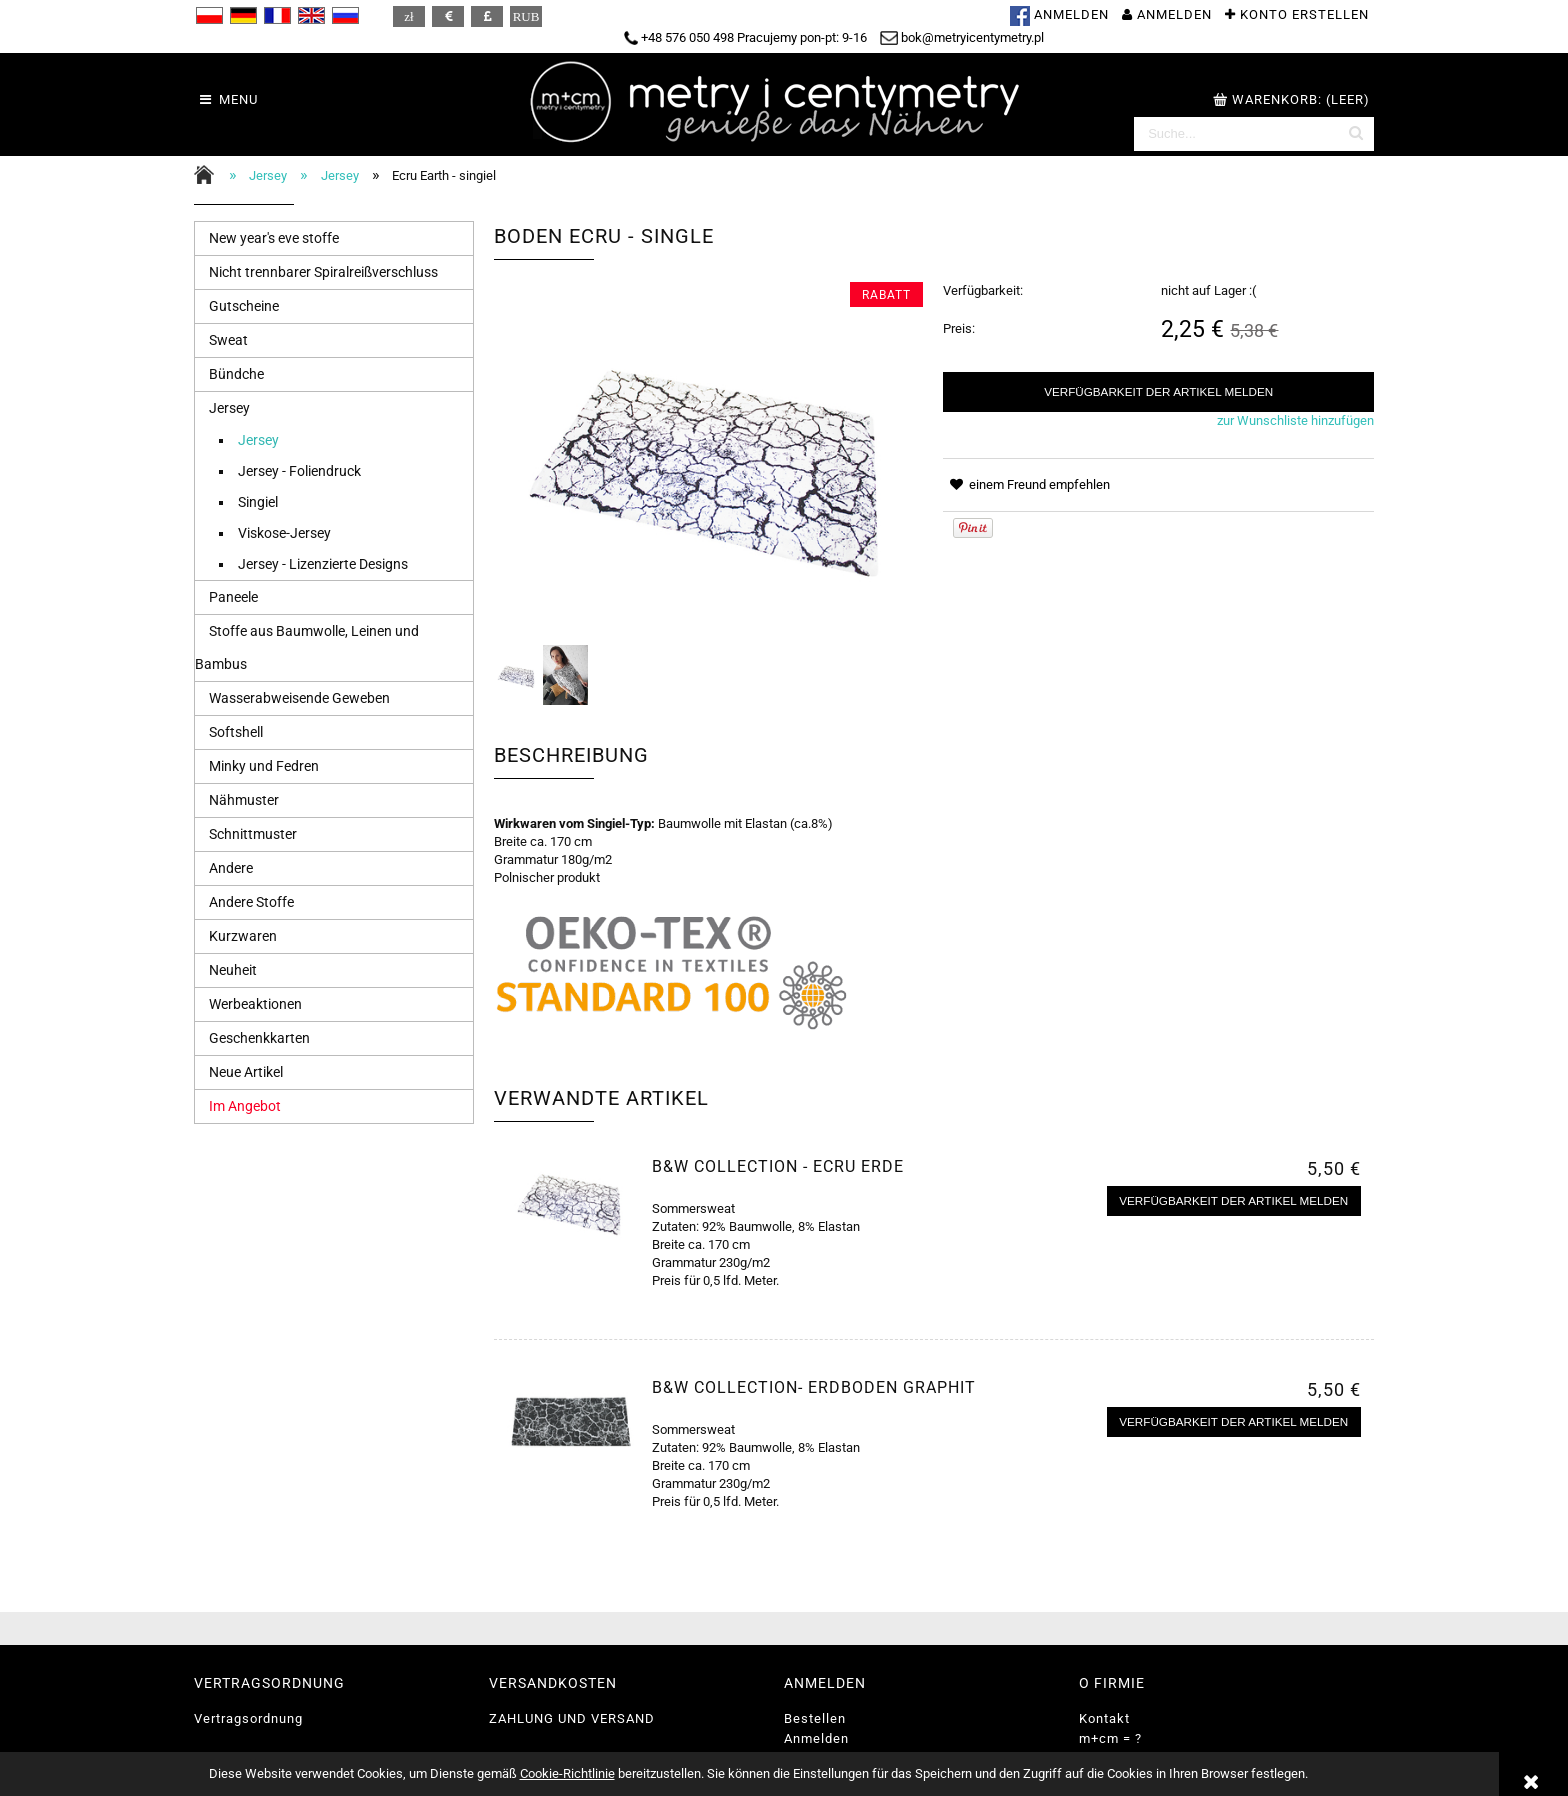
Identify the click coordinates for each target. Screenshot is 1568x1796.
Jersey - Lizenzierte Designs (323, 564)
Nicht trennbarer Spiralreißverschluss (323, 272)
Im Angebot (245, 1106)
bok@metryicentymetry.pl (962, 37)
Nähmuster (244, 800)
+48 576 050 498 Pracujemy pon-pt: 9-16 (745, 37)
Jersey (229, 408)
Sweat (228, 340)
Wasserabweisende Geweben (299, 698)
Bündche (236, 374)
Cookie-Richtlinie (567, 1773)
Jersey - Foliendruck (299, 471)
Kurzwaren (243, 936)
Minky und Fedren (264, 766)
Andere (231, 868)
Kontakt (1104, 1718)
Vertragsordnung (248, 1718)
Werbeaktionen (255, 1004)
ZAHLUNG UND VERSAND (572, 1718)
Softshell (236, 732)
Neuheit (233, 970)
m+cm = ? (1110, 1738)
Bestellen (815, 1718)
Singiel (258, 502)
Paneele (233, 597)
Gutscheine (244, 306)
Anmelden (816, 1738)
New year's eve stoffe (274, 238)
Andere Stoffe (251, 902)
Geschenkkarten (259, 1038)
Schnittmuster (253, 834)
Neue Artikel (246, 1072)
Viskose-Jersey (284, 533)
